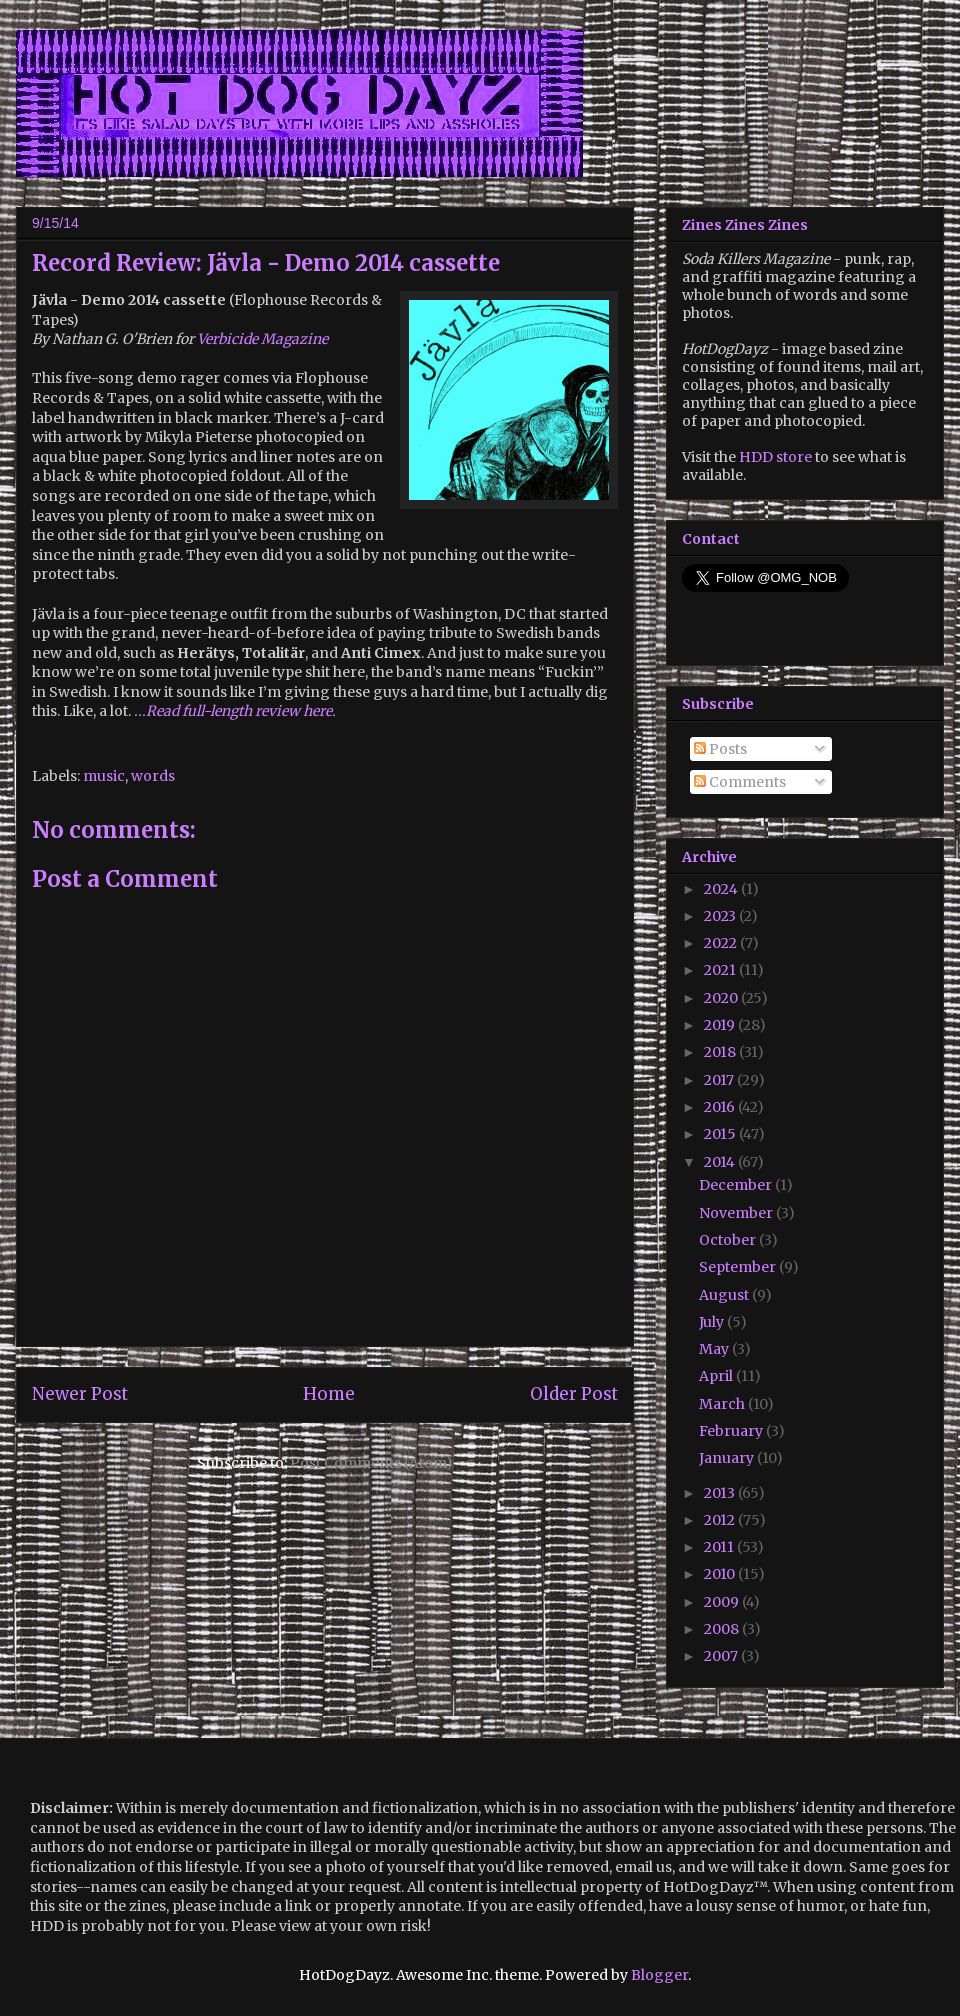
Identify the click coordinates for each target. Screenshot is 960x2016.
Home (329, 1394)
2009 (723, 1602)
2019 (721, 1025)
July (713, 1322)
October (729, 1240)
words (153, 776)
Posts (720, 749)
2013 (721, 1493)
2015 (721, 1134)
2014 (721, 1162)
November (737, 1213)
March (723, 1404)
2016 (721, 1107)
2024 (722, 889)
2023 (721, 916)
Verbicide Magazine (262, 339)
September (739, 1267)
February (732, 1431)
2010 (721, 1574)
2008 (723, 1629)
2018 (721, 1052)
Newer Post (80, 1394)
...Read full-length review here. (235, 711)
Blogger (659, 1975)
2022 (722, 943)
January (728, 1458)
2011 (720, 1547)
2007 (722, 1656)
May (715, 1349)
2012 (721, 1520)
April (717, 1376)
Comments (740, 782)
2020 (722, 998)
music (104, 776)
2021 (721, 970)
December (737, 1185)
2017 (720, 1080)
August (725, 1295)
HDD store (775, 457)
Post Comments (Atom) (371, 1463)
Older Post (574, 1394)
